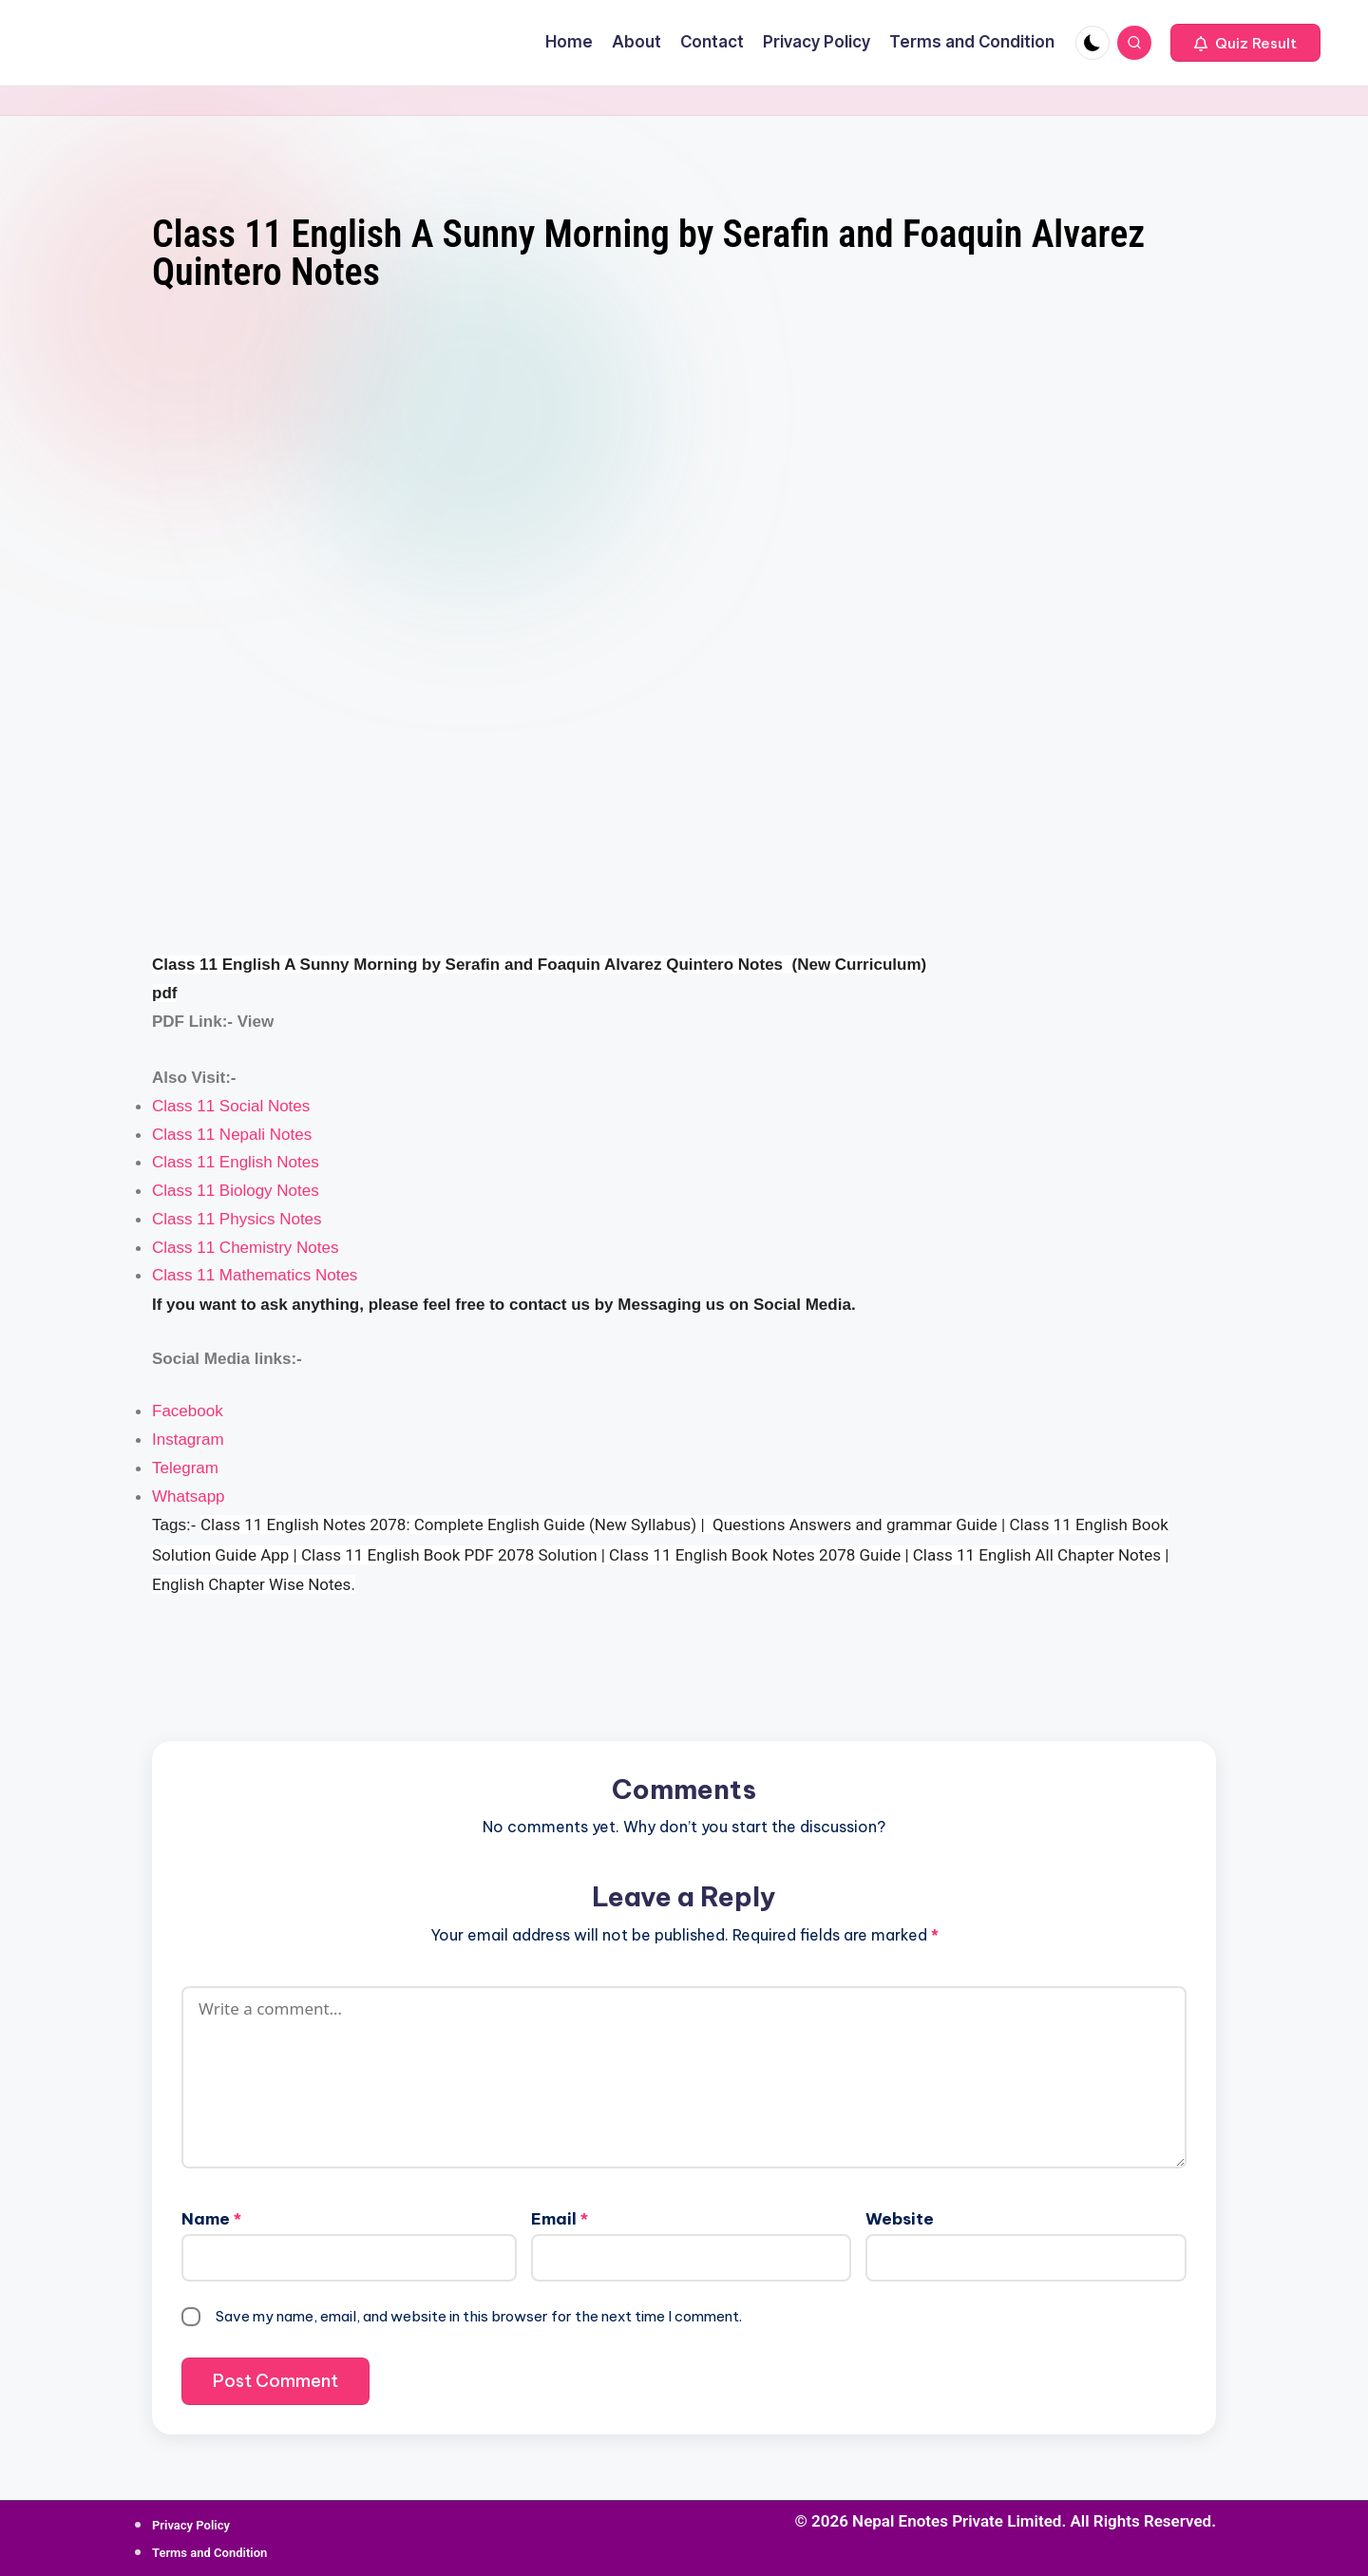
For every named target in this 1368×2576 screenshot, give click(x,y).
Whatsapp (188, 1496)
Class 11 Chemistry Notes (245, 1248)
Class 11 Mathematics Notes (254, 1275)
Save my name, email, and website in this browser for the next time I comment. (479, 2316)
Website (899, 2218)
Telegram (185, 1468)
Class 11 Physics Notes (237, 1219)
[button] (1245, 43)
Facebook (187, 1411)
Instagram (188, 1439)
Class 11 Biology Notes (235, 1191)
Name (211, 2218)
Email (559, 2218)
